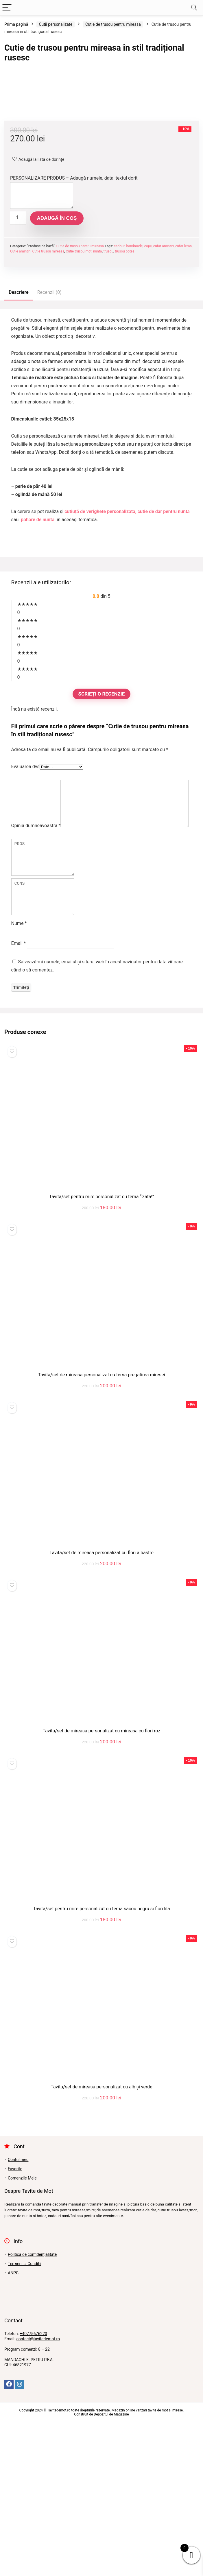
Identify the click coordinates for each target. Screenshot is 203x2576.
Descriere (19, 438)
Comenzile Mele (22, 2332)
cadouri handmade (128, 392)
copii (148, 392)
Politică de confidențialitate (32, 2408)
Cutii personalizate (55, 24)
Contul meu (18, 2313)
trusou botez (124, 397)
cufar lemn (183, 392)
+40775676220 (33, 2487)
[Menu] (7, 7)
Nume (19, 1077)
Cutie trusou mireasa (48, 397)
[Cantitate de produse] (18, 363)
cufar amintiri (163, 392)
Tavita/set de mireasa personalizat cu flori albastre (101, 1707)
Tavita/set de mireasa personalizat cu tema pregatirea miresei (101, 1528)
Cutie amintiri (20, 397)
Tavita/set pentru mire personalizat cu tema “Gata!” (101, 1351)
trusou (108, 397)
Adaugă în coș (57, 364)
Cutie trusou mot (79, 397)
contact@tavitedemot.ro (38, 2492)
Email (18, 1097)
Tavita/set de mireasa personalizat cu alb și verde (101, 2240)
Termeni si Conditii (24, 2417)
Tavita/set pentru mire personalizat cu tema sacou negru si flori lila (101, 2063)
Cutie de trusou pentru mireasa (113, 24)
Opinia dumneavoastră (36, 929)
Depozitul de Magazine (111, 2568)
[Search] (194, 7)
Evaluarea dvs (25, 912)
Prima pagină (16, 24)
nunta (97, 397)
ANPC (13, 2426)
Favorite (15, 2322)
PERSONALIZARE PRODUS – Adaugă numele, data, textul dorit (74, 324)
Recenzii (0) (49, 438)
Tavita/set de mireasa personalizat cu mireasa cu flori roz (101, 1884)
